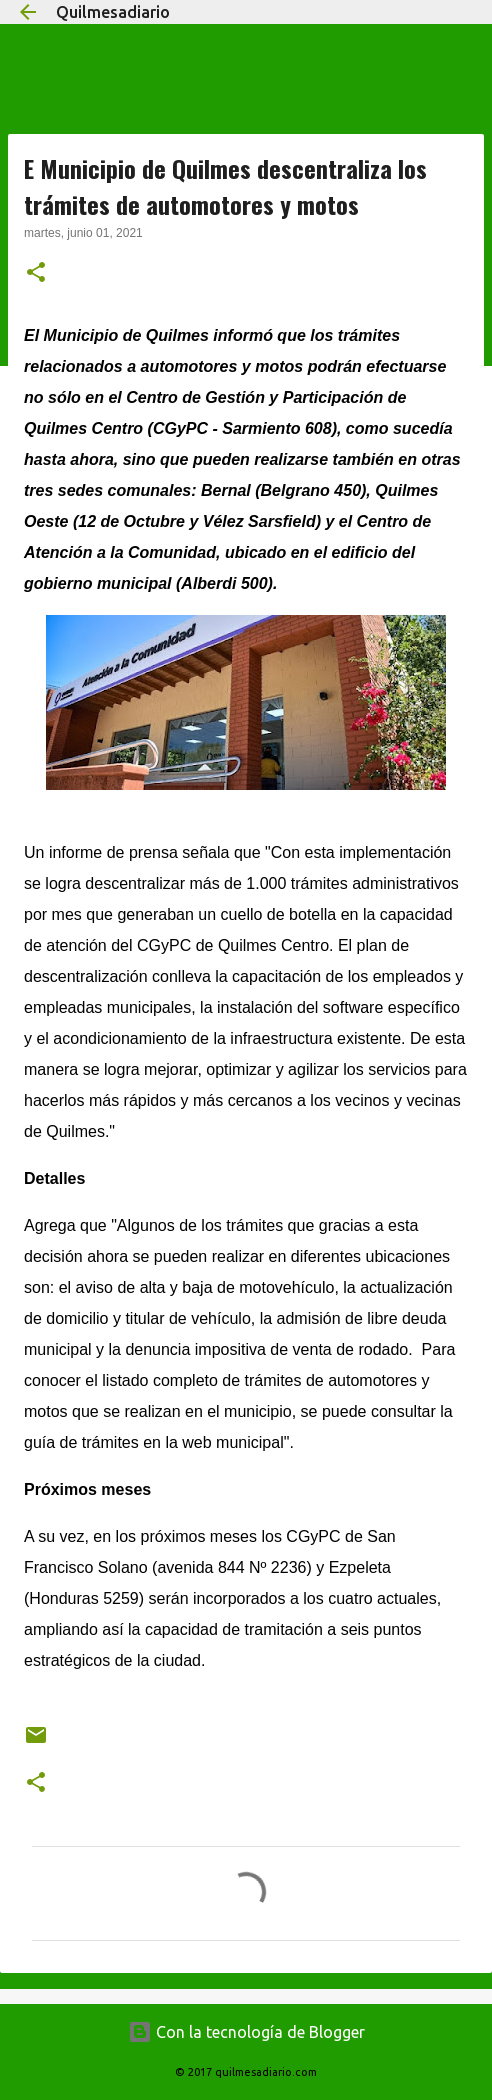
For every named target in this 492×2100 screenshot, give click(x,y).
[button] (36, 274)
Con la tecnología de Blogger (246, 2032)
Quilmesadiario (113, 12)
